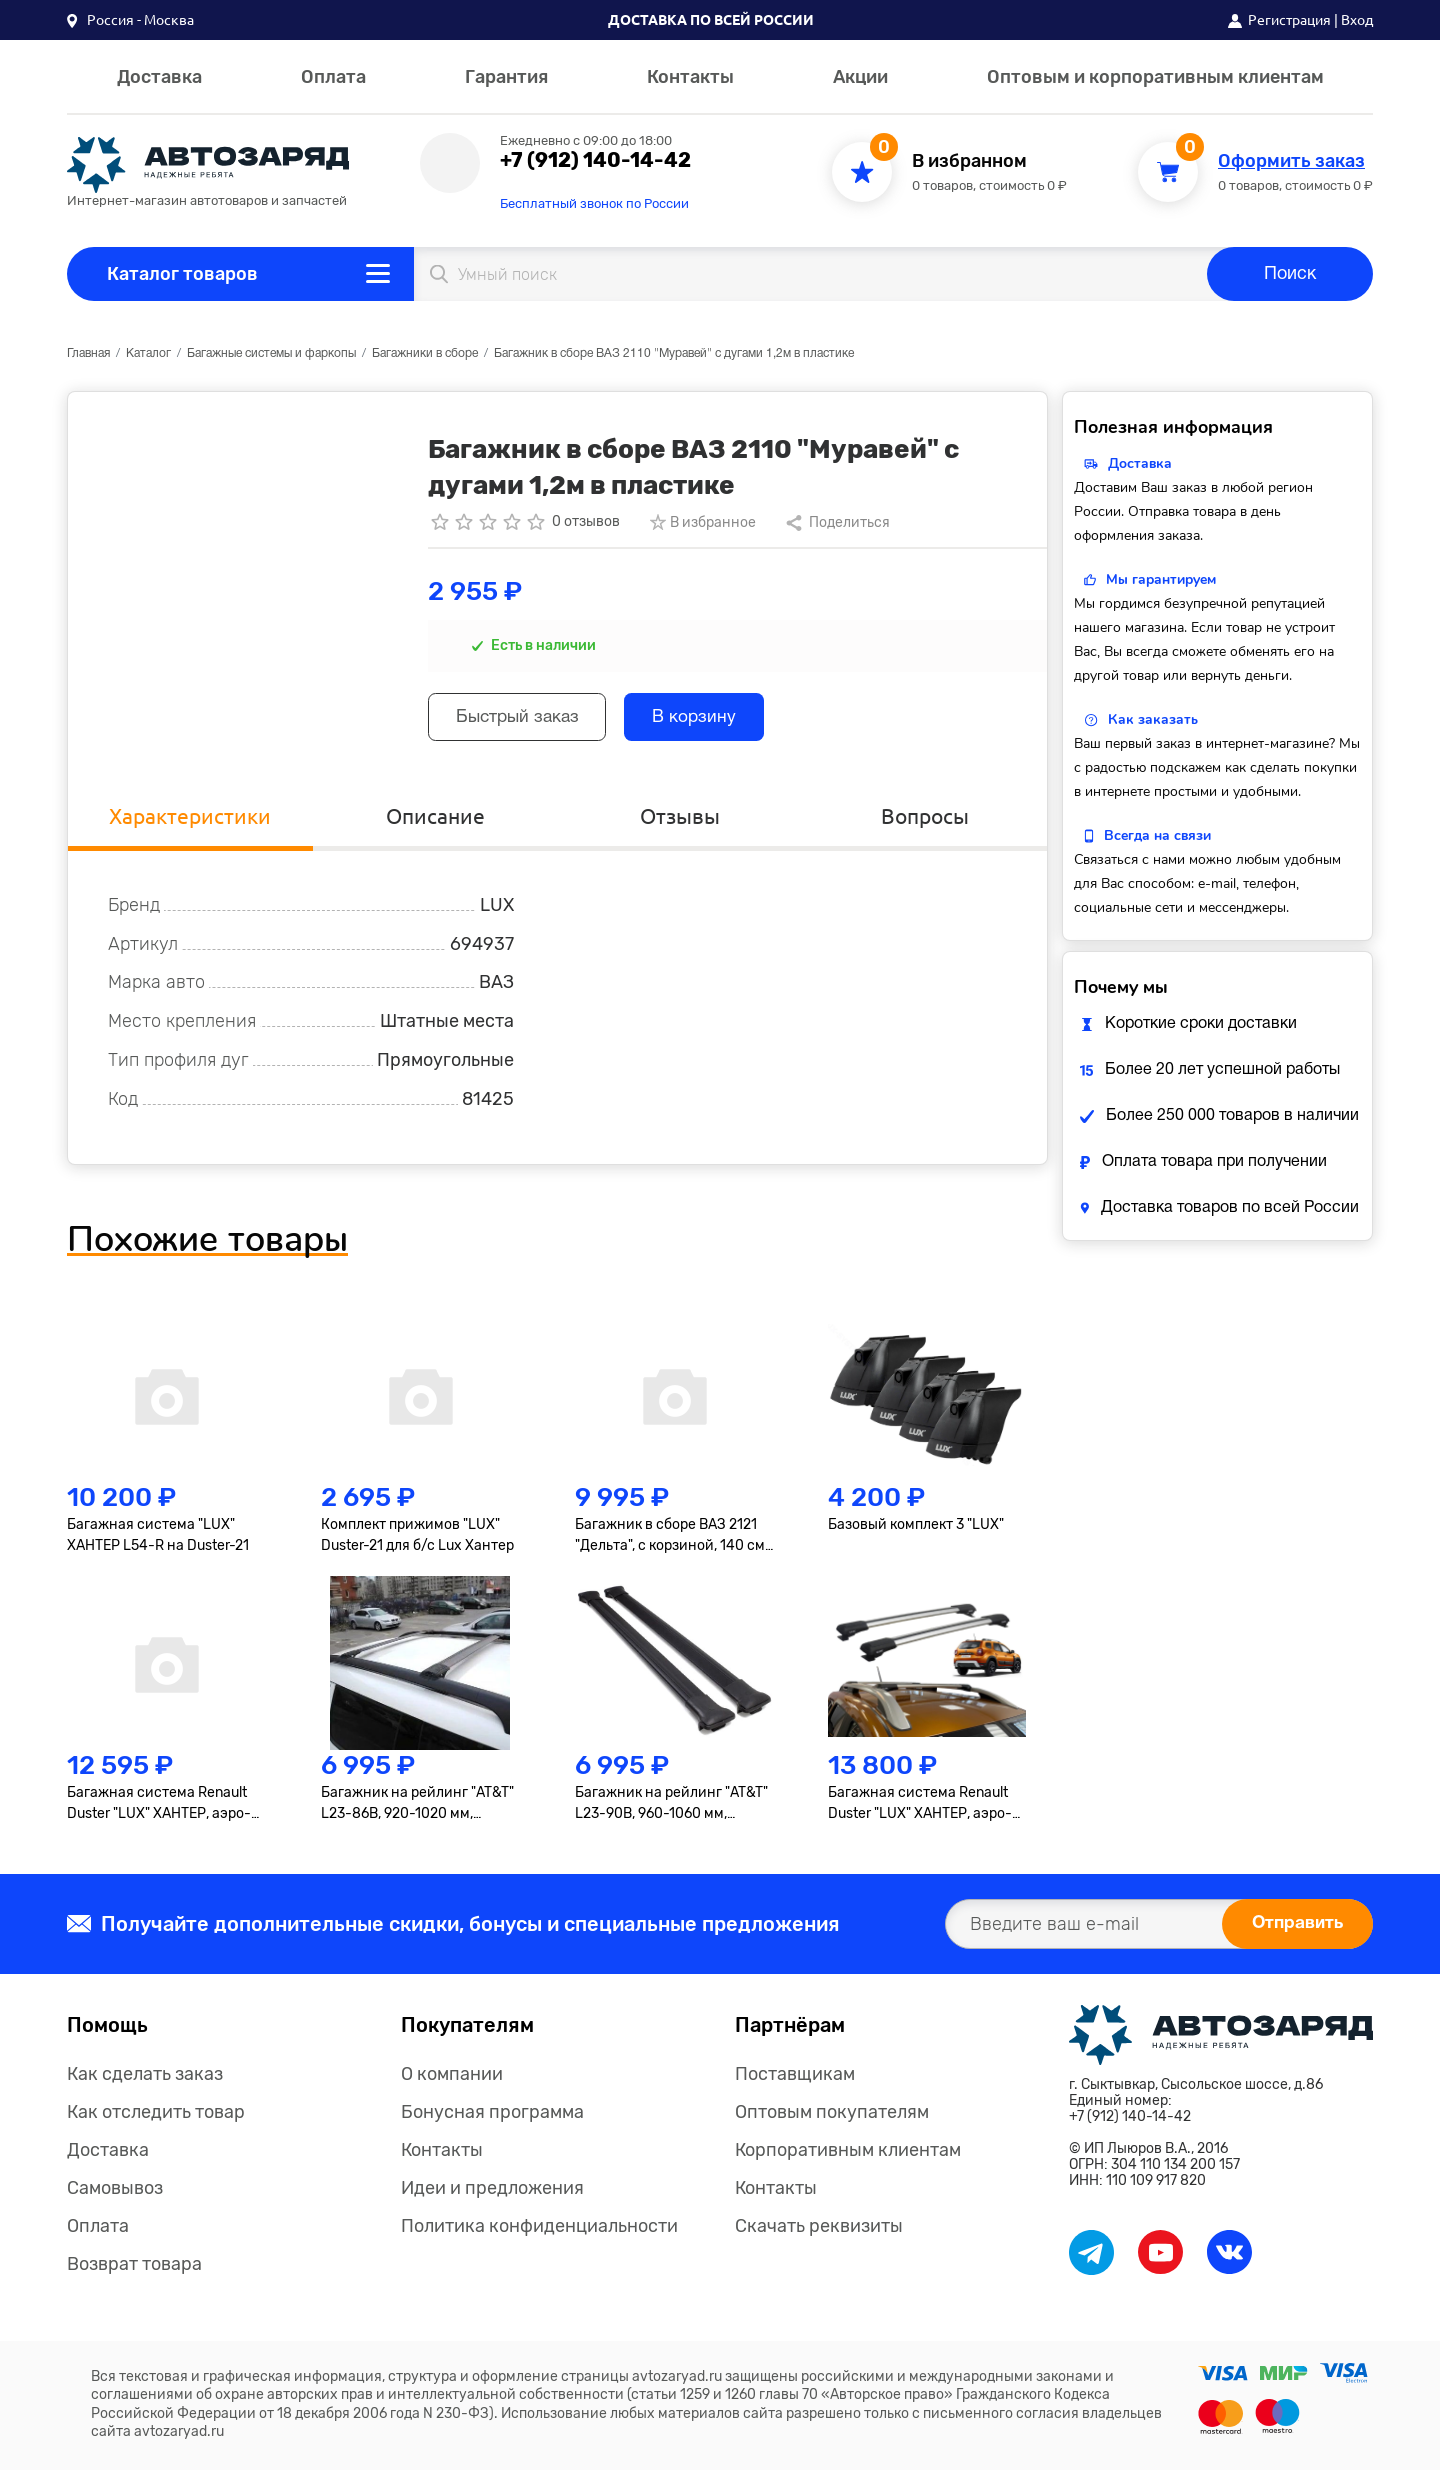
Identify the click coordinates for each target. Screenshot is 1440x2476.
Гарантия (506, 77)
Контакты (690, 77)
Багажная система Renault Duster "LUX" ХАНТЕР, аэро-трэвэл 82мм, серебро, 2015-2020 (163, 1810)
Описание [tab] (435, 820)
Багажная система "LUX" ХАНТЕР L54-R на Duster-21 (158, 1540)
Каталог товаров (182, 274)
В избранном (969, 161)
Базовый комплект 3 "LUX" (916, 1529)
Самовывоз (115, 2194)
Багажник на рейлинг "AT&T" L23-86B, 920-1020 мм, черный (417, 1810)
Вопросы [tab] (924, 820)
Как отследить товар (156, 2118)
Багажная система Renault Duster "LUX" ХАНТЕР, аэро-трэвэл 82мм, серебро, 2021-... (920, 1810)
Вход (1357, 20)
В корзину (710, 719)
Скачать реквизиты (819, 2232)
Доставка (159, 77)
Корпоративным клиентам (848, 2156)
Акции (860, 77)
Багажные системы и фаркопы (271, 353)
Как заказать (1153, 719)
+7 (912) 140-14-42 (595, 160)
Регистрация (1289, 20)
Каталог (148, 353)
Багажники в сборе (425, 353)
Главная (88, 353)
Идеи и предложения (492, 2194)
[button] (130, 20)
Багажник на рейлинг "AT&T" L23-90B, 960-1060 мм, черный (671, 1810)
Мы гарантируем (1161, 579)
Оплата (333, 77)
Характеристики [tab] (190, 820)
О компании (452, 2080)
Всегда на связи (1157, 835)
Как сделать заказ (145, 2080)
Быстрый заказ (523, 719)
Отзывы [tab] (680, 820)
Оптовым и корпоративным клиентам (1155, 77)
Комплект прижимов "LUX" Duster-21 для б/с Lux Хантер (417, 1540)
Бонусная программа (492, 2118)
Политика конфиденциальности (539, 2232)
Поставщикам (795, 2080)
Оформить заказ (1291, 161)
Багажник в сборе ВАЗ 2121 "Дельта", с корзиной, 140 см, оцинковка (671, 1541)
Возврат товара (134, 2270)
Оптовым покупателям (832, 2118)
